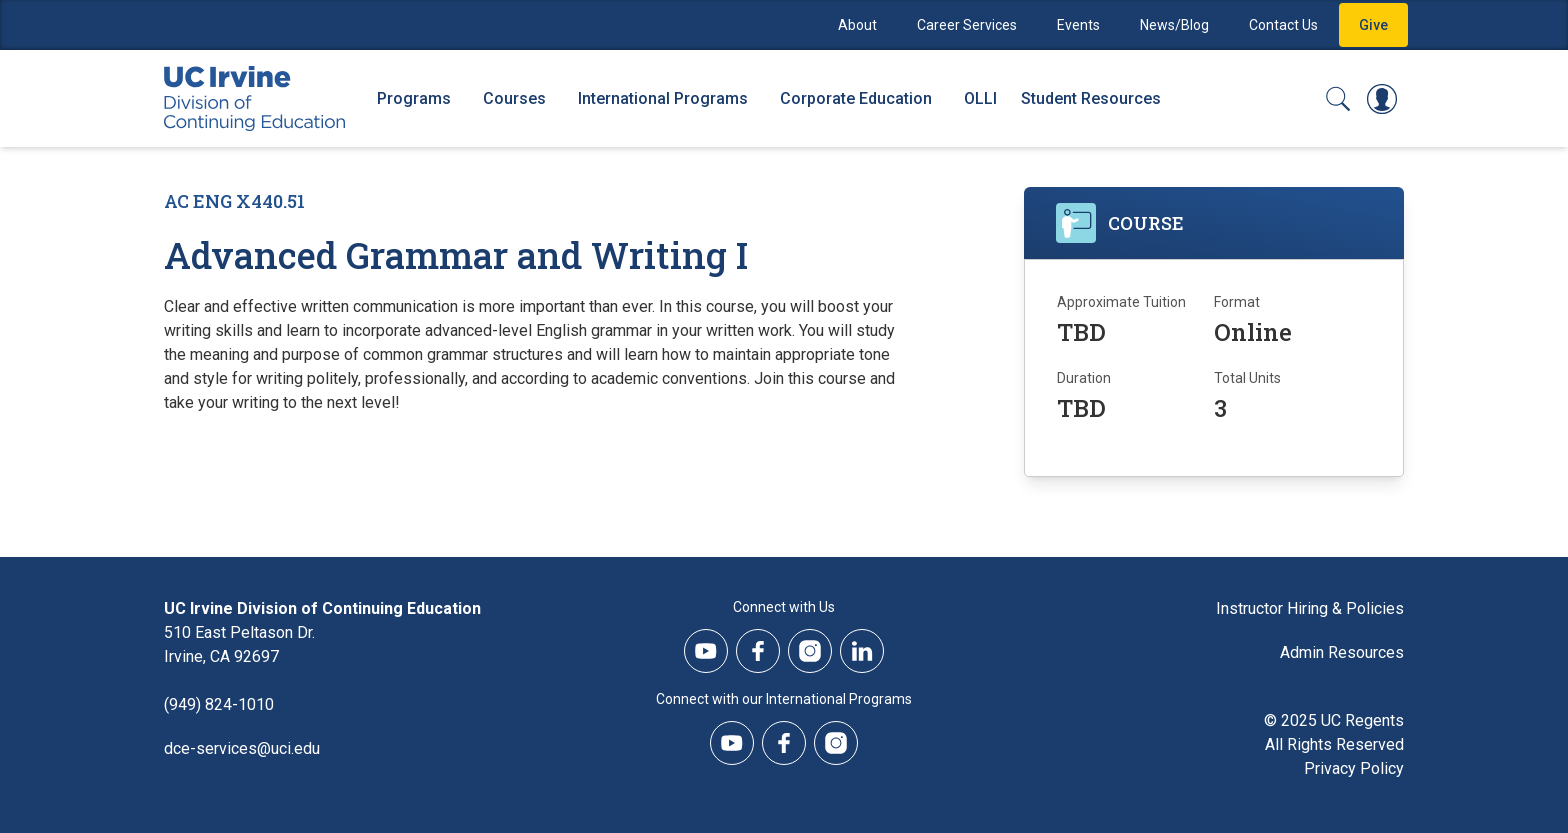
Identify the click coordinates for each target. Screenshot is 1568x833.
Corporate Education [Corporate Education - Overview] (856, 98)
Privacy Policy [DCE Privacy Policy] (1354, 768)
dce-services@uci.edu (242, 748)
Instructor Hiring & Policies (1310, 608)
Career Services (967, 25)
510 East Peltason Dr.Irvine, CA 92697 (239, 644)
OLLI (980, 98)
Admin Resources (1342, 652)
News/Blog (1174, 25)
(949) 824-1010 (219, 704)
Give (1373, 25)
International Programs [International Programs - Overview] (663, 98)
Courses (514, 98)
